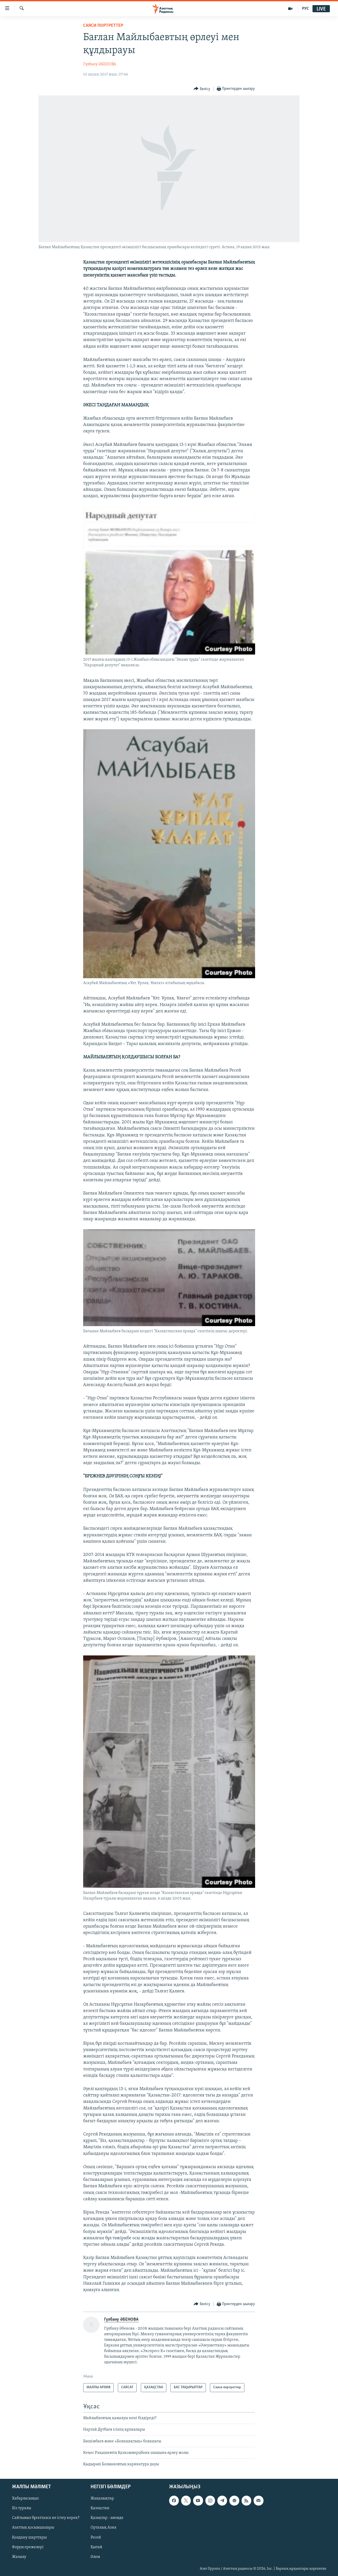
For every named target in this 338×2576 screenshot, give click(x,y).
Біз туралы (21, 2508)
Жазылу (19, 2557)
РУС (305, 9)
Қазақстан (100, 2508)
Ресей (96, 2537)
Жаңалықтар (102, 2498)
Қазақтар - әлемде (107, 2518)
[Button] (202, 88)
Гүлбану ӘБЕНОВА (99, 64)
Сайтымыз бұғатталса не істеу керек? (45, 2518)
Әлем (95, 2557)
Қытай (96, 2547)
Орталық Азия (103, 2527)
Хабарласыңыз (25, 2498)
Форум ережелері (28, 2547)
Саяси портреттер (103, 25)
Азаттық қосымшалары (33, 2527)
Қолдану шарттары (29, 2537)
